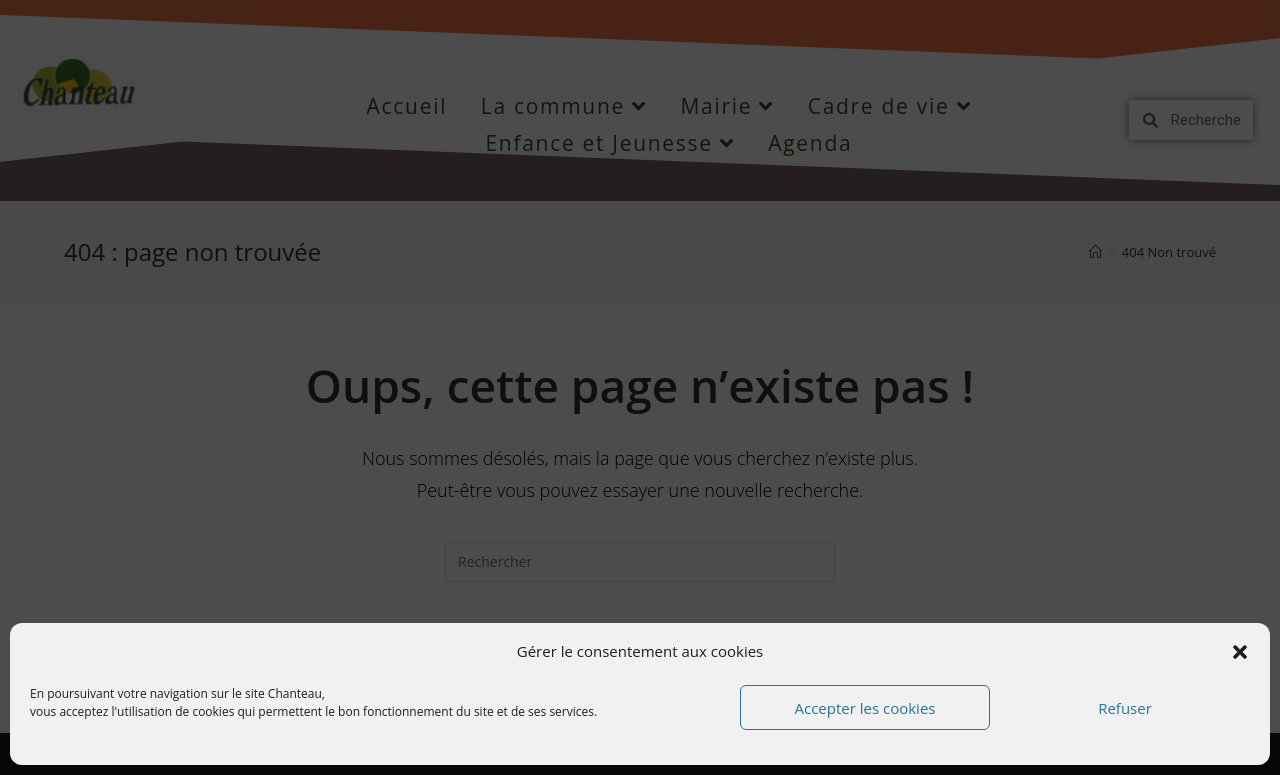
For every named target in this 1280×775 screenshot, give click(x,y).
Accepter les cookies (865, 708)
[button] (1240, 652)
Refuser (1125, 708)
